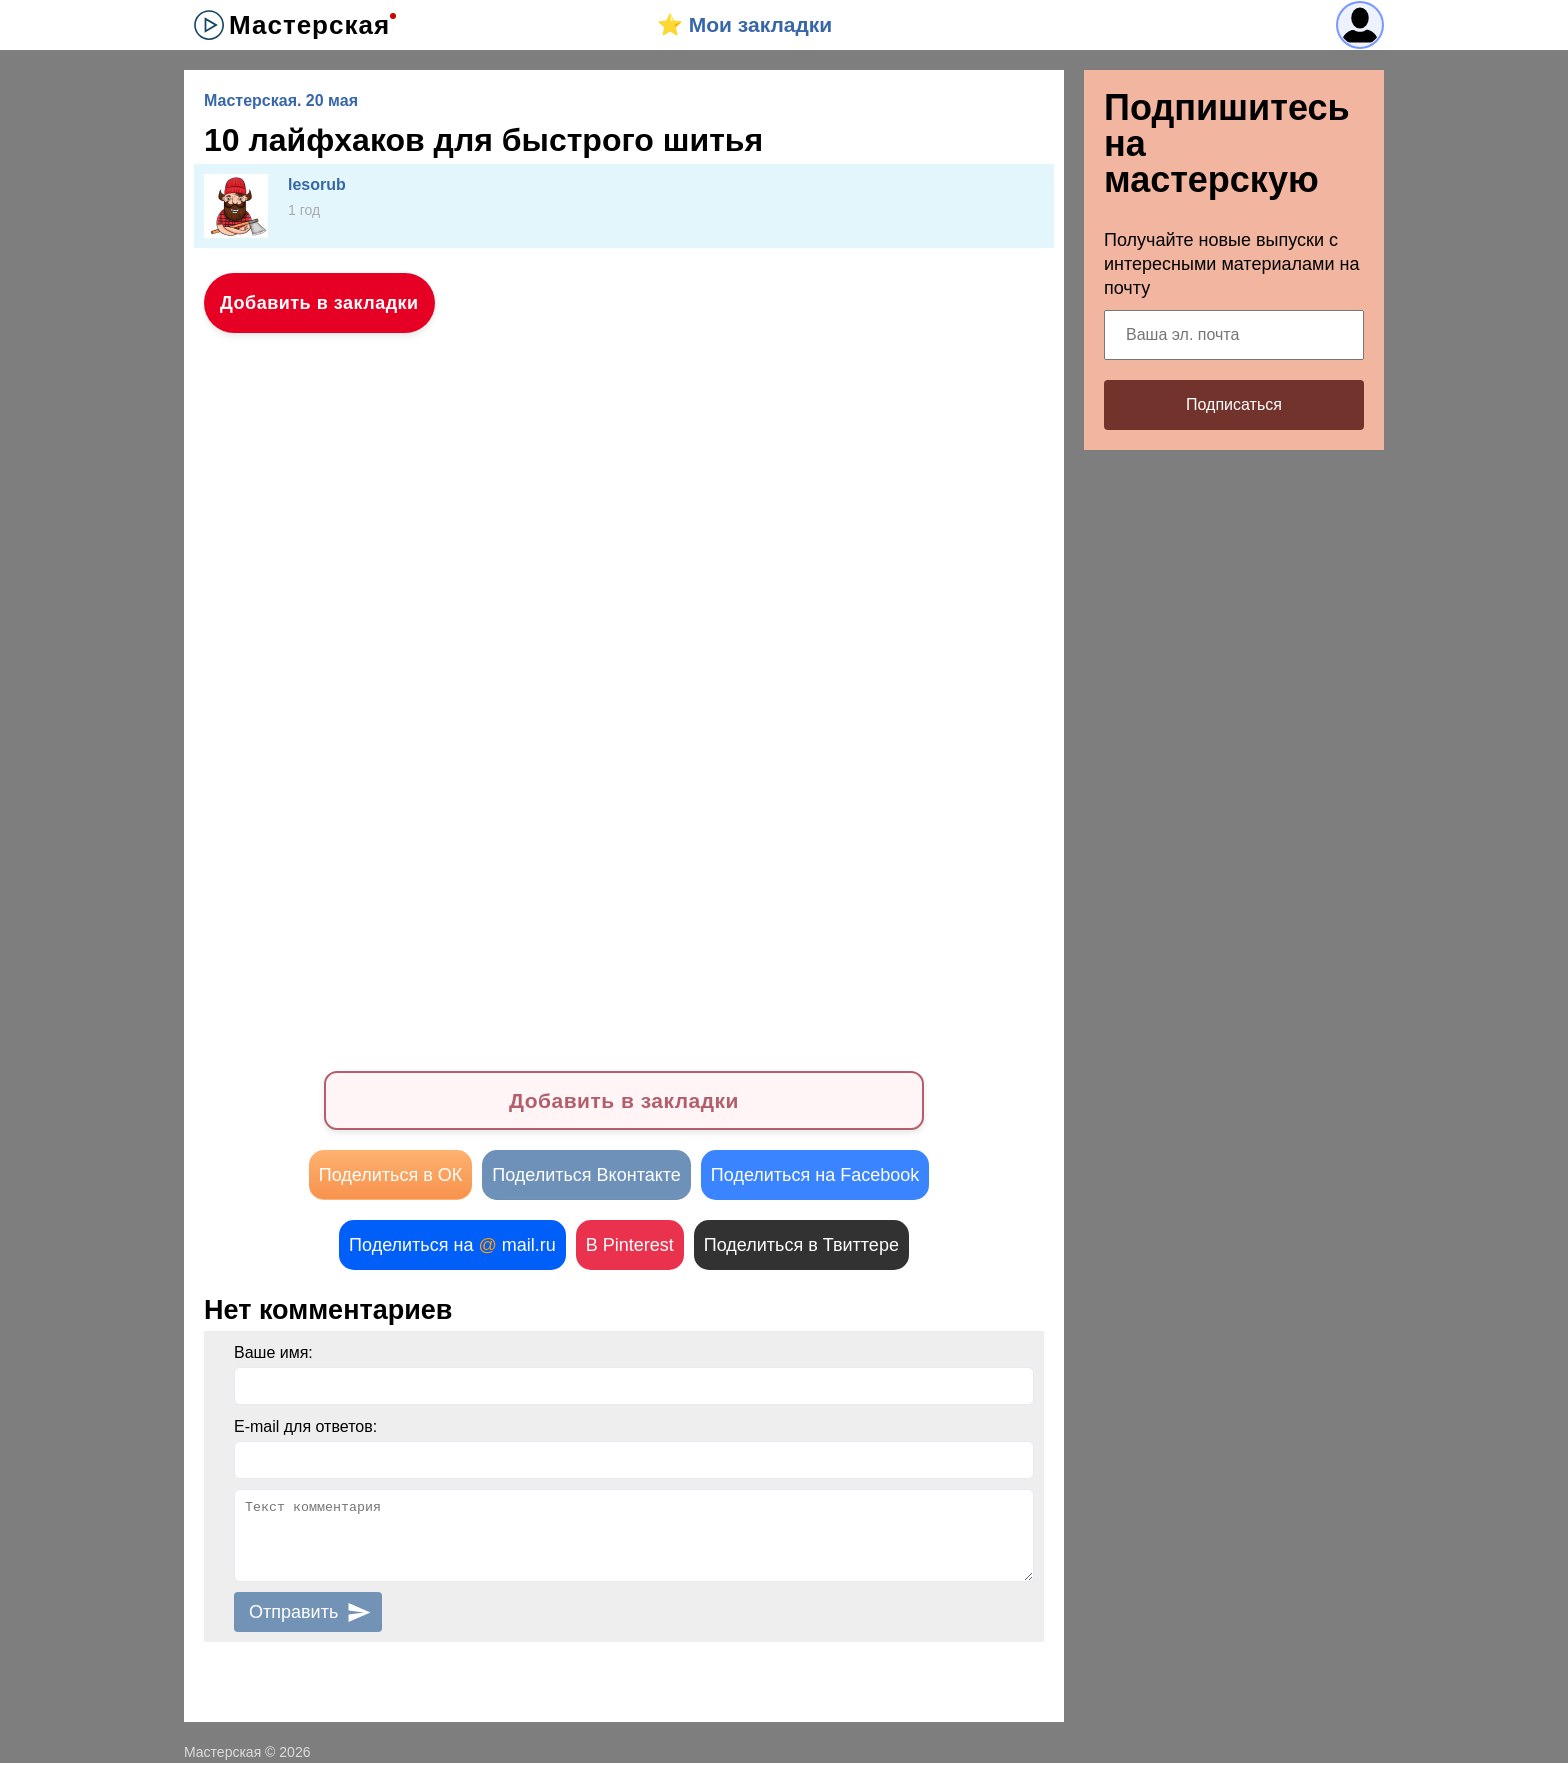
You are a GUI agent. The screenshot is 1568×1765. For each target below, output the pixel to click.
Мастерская (309, 25)
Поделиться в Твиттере (801, 1247)
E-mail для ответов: (305, 1428)
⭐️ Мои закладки (744, 24)
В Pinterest (630, 1247)
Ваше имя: (273, 1354)
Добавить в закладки (319, 303)
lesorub (317, 184)
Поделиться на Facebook (815, 1177)
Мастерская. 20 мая (281, 100)
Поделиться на (452, 1247)
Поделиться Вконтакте (586, 1177)
